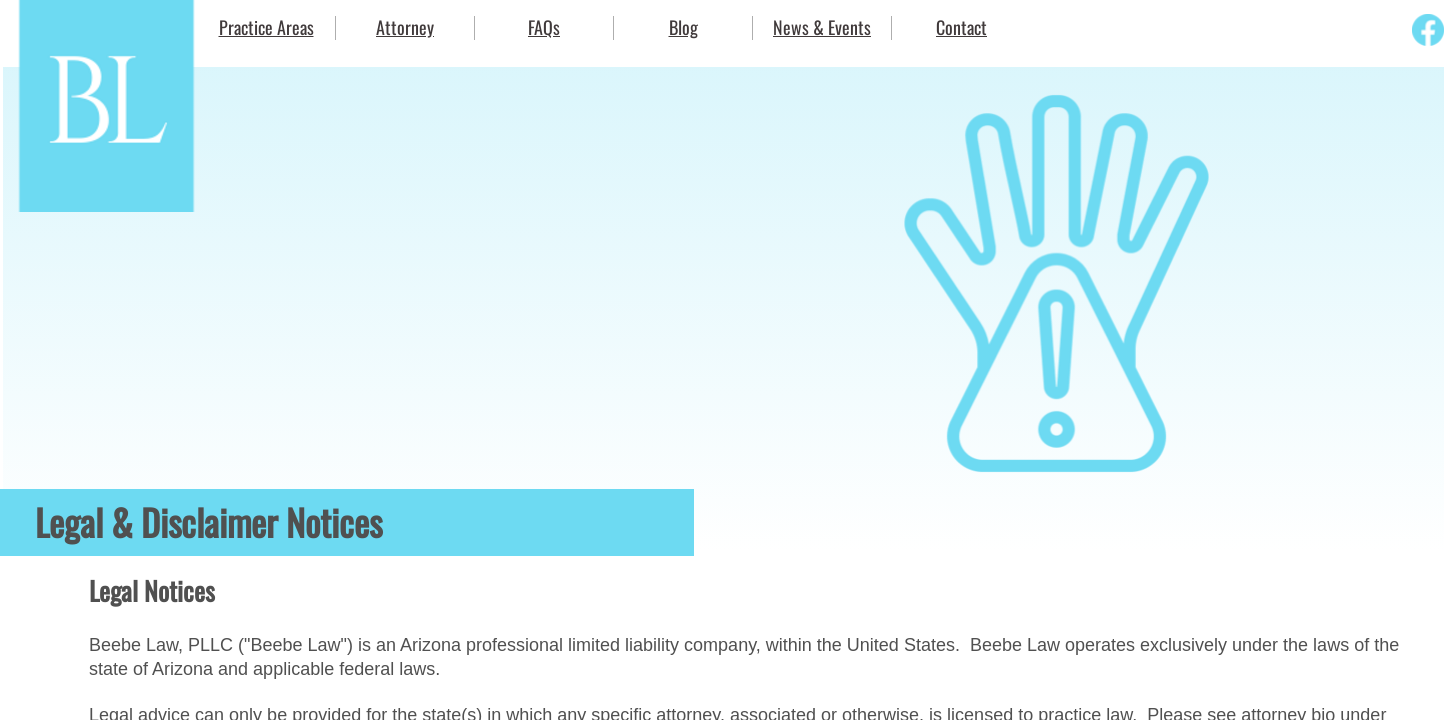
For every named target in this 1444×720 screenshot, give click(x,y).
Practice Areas (266, 27)
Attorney (405, 27)
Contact (961, 27)
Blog (683, 27)
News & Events (822, 27)
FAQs (544, 27)
